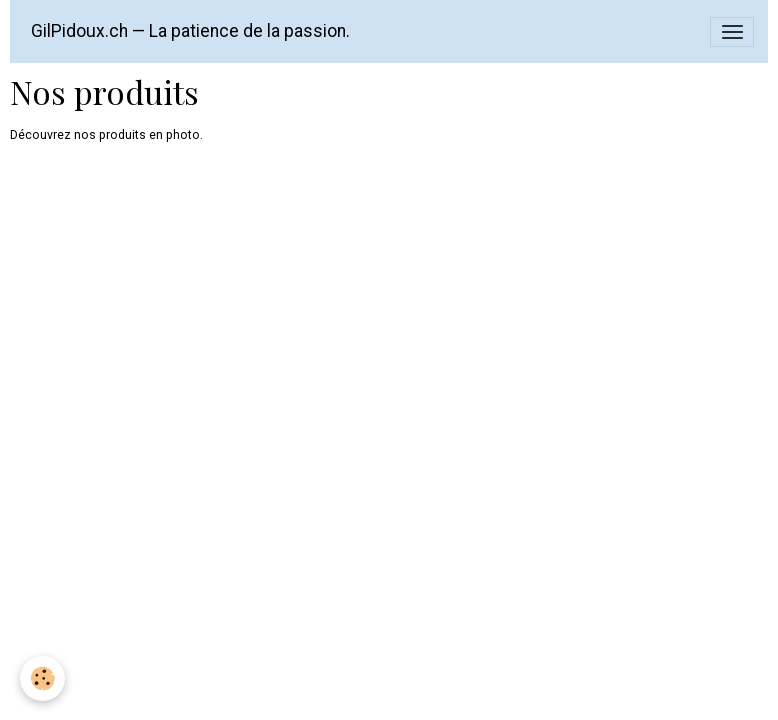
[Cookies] (42, 678)
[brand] (190, 31)
